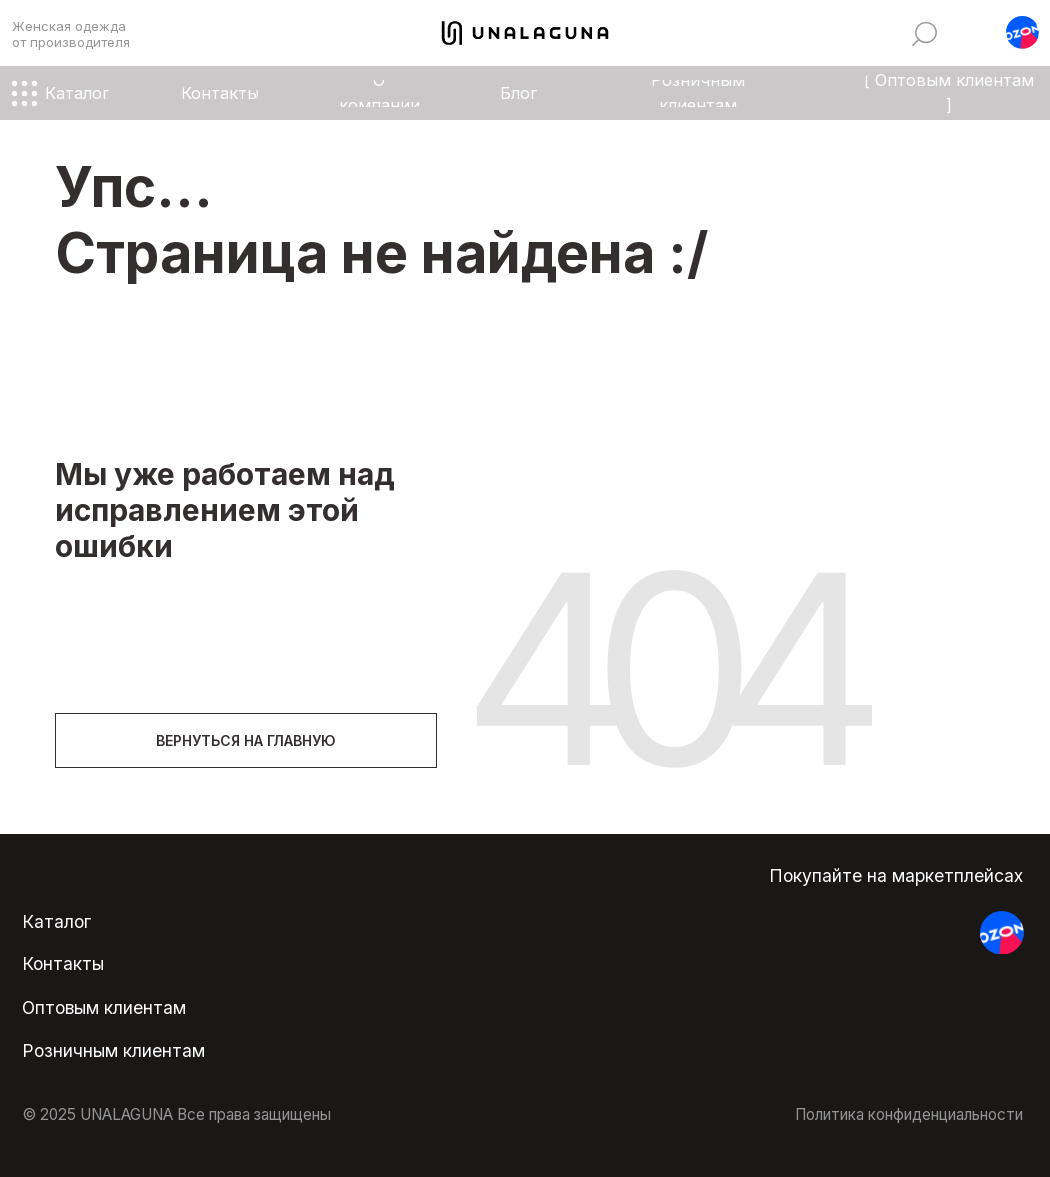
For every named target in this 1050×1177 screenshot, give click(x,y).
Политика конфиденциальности (909, 1114)
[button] (1022, 32)
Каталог (56, 921)
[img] (924, 34)
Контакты (63, 963)
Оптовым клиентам (104, 1007)
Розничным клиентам (113, 1050)
